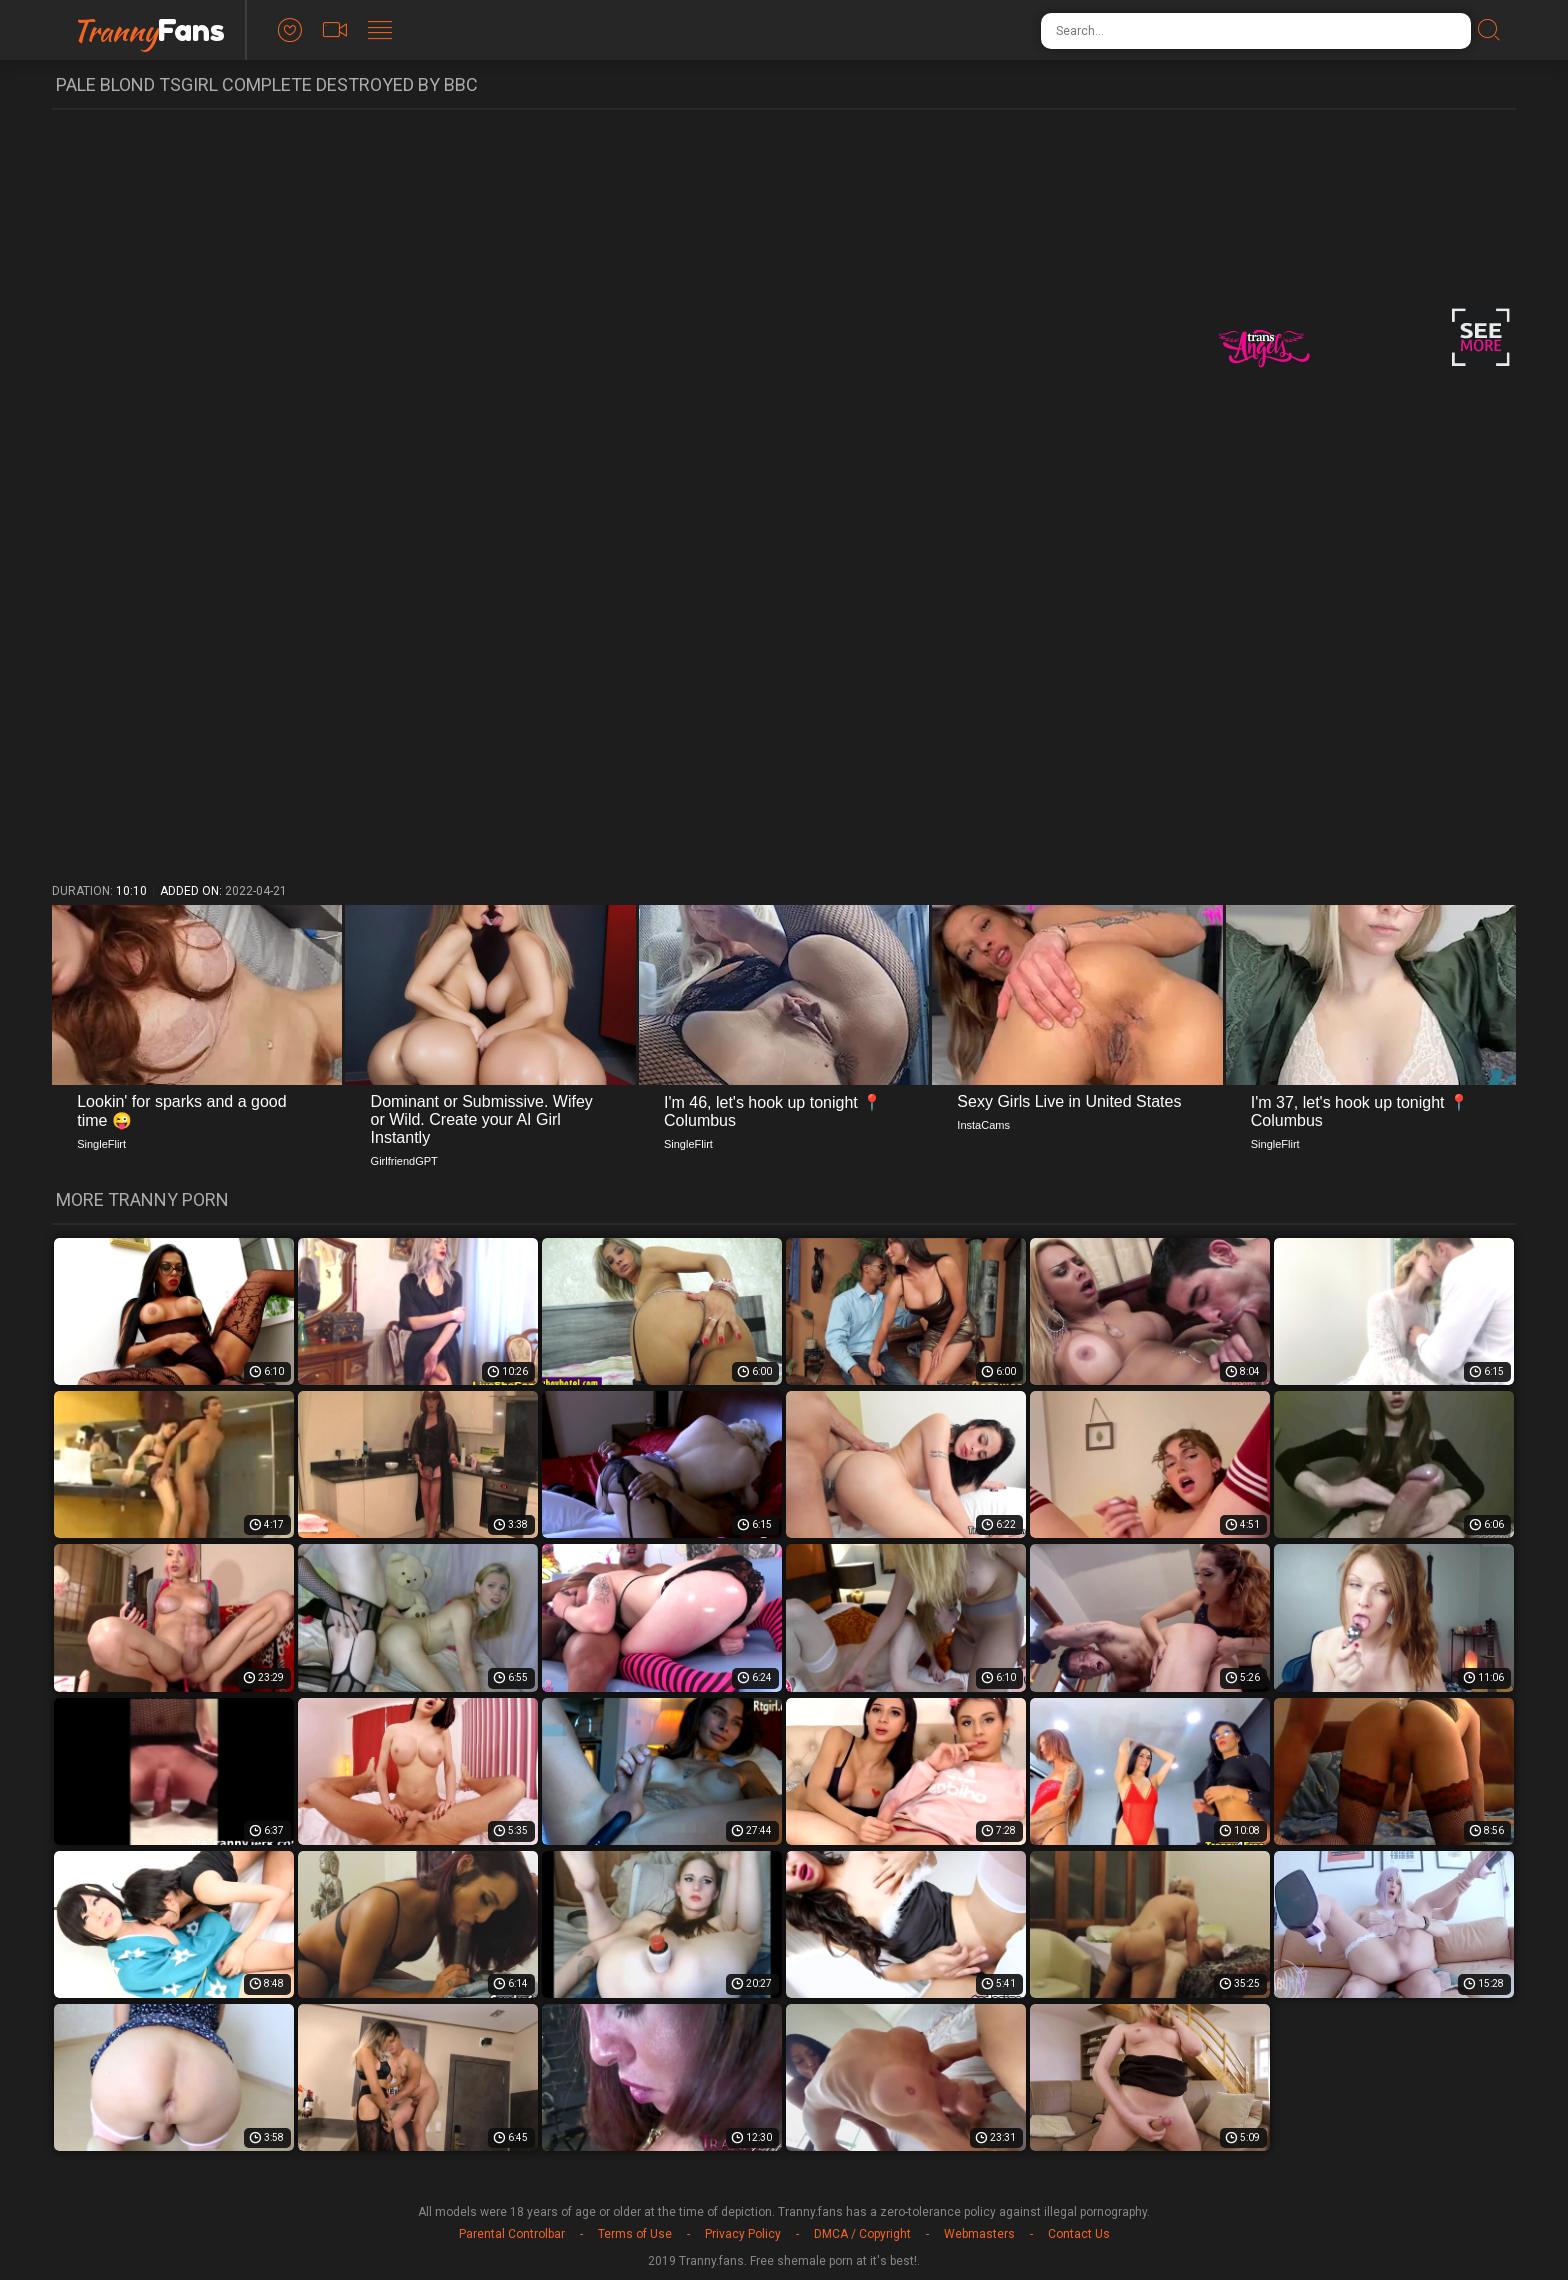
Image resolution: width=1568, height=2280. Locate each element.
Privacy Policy (743, 2234)
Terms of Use (635, 2234)
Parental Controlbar (512, 2234)
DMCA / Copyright (862, 2234)
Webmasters (979, 2234)
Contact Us (1079, 2234)
